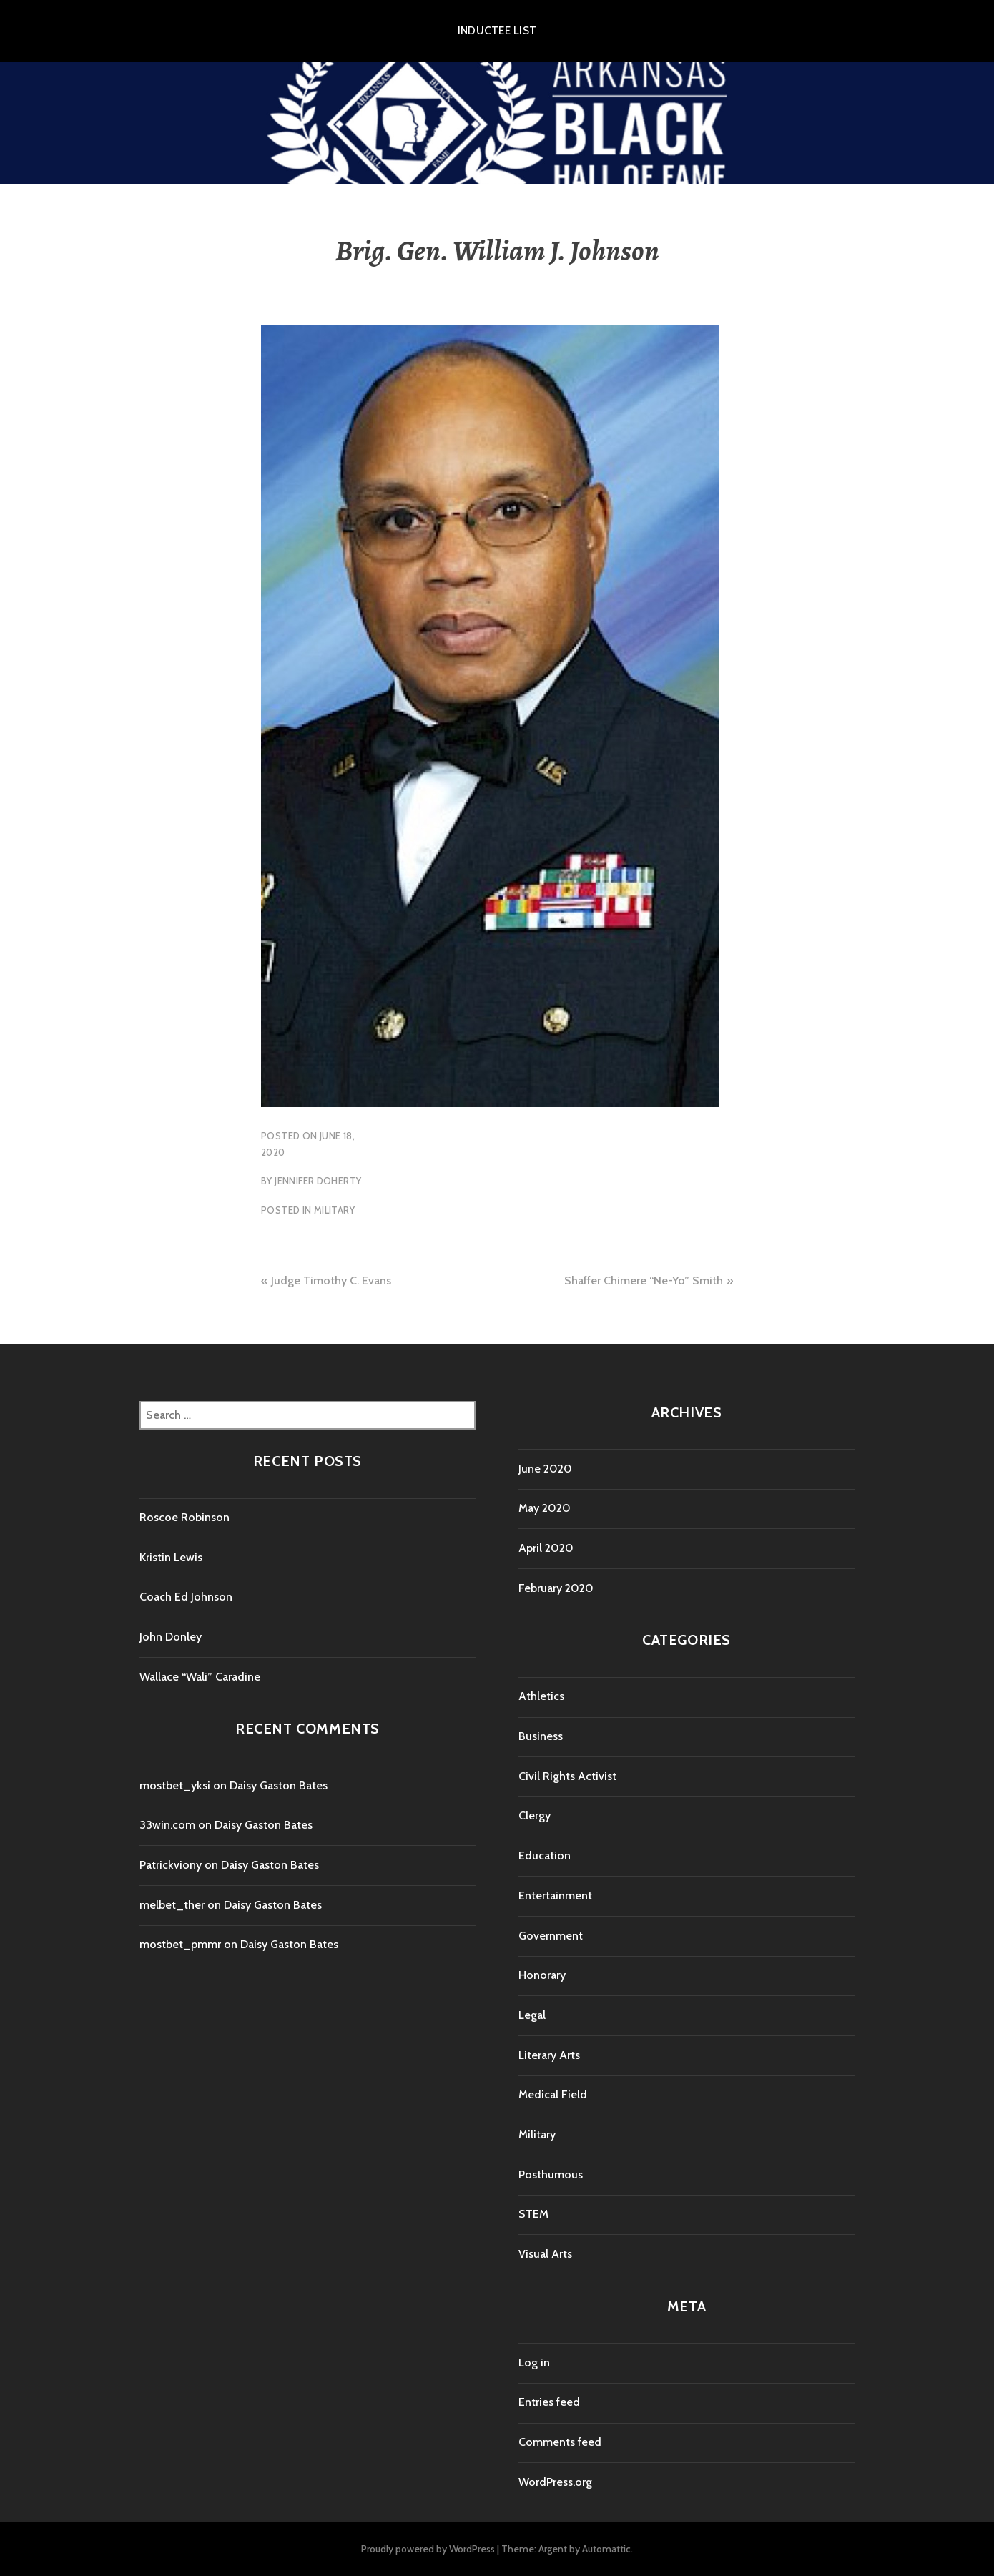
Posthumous (550, 2174)
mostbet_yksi (174, 1785)
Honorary (542, 1975)
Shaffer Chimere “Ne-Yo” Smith (643, 1280)
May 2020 (544, 1508)
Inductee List (497, 30)
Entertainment (555, 1895)
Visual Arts (545, 2254)
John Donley (170, 1636)
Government (550, 1935)
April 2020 (546, 1548)
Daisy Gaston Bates (279, 1785)
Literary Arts (549, 2055)
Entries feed (549, 2402)
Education (544, 1855)
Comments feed (559, 2442)
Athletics (541, 1696)
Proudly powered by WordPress (428, 2548)
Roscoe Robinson (184, 1517)
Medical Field (552, 2094)
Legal (532, 2015)
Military (334, 1210)
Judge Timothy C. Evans (331, 1280)
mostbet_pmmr (180, 1944)
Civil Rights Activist (567, 1776)
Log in (534, 2362)
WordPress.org (555, 2482)
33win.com (167, 1825)
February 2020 (556, 1588)
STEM (533, 2214)
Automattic (606, 2548)
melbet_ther (172, 1905)
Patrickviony (170, 1865)
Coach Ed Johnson (185, 1596)
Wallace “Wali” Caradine (199, 1676)
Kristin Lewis (170, 1557)
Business (540, 1736)
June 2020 (545, 1468)
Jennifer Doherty (318, 1180)
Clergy (534, 1815)
